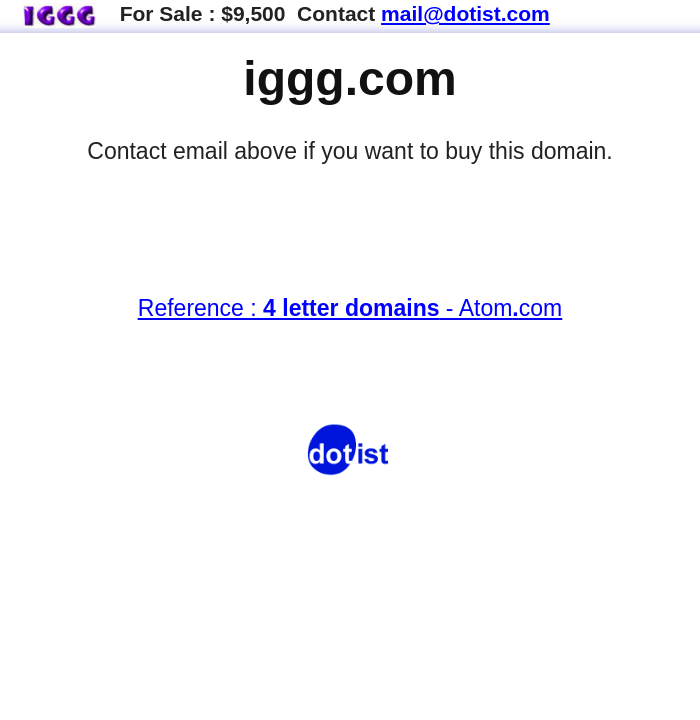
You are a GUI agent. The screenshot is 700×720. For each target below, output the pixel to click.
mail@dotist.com (465, 13)
